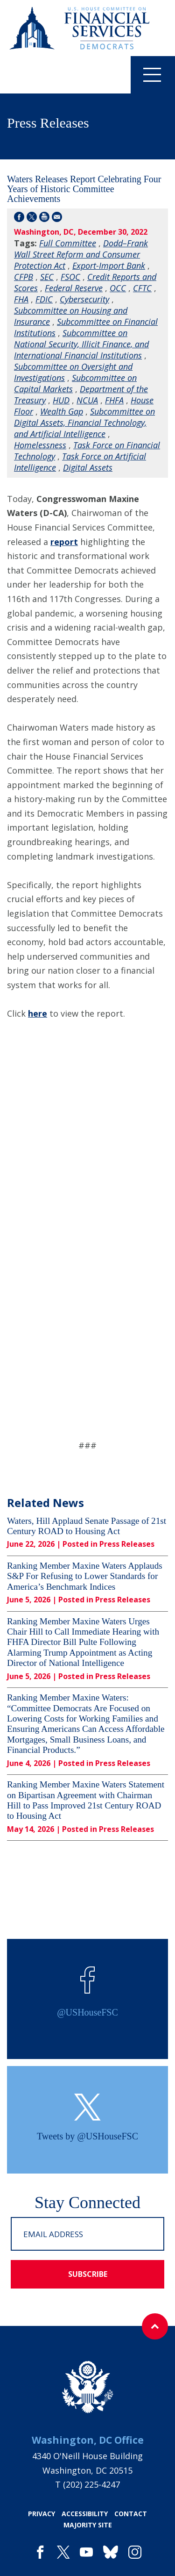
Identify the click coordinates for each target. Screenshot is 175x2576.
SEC (47, 276)
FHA (21, 299)
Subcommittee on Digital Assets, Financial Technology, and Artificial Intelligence (84, 422)
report (64, 541)
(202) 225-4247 (91, 2484)
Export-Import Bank (108, 265)
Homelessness (40, 445)
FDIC (44, 299)
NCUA (87, 400)
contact (130, 2513)
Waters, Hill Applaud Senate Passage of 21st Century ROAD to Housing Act (86, 1526)
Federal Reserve (74, 288)
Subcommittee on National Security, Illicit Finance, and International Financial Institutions (81, 344)
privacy (41, 2513)
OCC (118, 288)
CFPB (23, 276)
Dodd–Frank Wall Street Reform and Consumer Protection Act (81, 254)
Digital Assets (87, 467)
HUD (61, 400)
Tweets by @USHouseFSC (87, 2136)
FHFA (114, 400)
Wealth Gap (61, 411)
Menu (146, 74)
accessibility (85, 2513)
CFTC (142, 288)
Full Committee (67, 243)
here (37, 1013)
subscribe (87, 2274)
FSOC (70, 276)
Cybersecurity (84, 299)
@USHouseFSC (87, 2012)
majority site (87, 2524)
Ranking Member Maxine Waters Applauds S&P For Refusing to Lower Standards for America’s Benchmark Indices (84, 1576)
